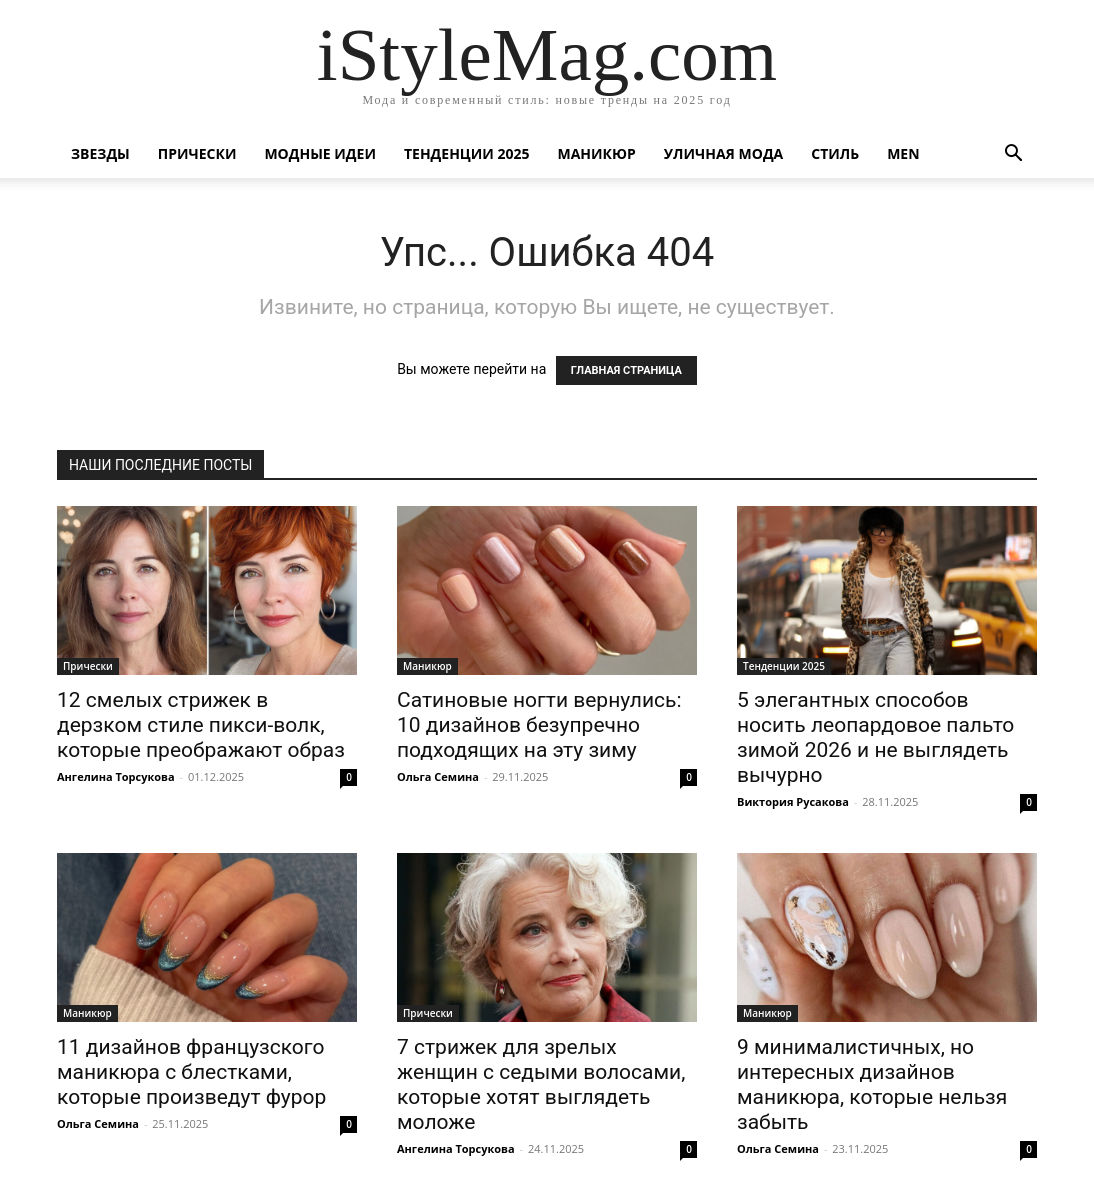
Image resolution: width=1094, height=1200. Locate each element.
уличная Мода (723, 153)
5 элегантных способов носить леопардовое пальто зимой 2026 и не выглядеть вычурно (875, 737)
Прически (197, 153)
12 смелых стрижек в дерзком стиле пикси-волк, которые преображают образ (201, 725)
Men (903, 153)
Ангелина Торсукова (116, 776)
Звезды (100, 153)
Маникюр (597, 153)
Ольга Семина (438, 776)
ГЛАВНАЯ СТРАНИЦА (626, 370)
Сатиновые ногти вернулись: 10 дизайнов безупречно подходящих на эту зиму (539, 725)
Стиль (835, 153)
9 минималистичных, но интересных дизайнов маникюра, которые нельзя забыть (872, 1084)
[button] (1013, 155)
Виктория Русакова (793, 801)
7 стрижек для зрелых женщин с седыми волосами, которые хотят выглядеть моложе (541, 1084)
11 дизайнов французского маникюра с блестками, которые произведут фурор (191, 1072)
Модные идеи (320, 153)
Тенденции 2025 (467, 153)
